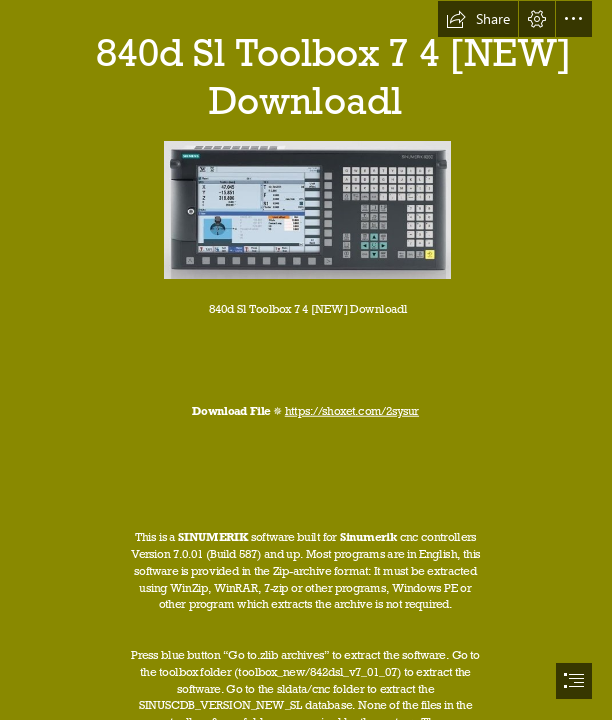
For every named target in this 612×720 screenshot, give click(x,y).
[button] (478, 19)
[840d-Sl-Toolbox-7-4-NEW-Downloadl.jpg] (306, 209)
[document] (306, 360)
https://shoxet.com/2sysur (352, 410)
